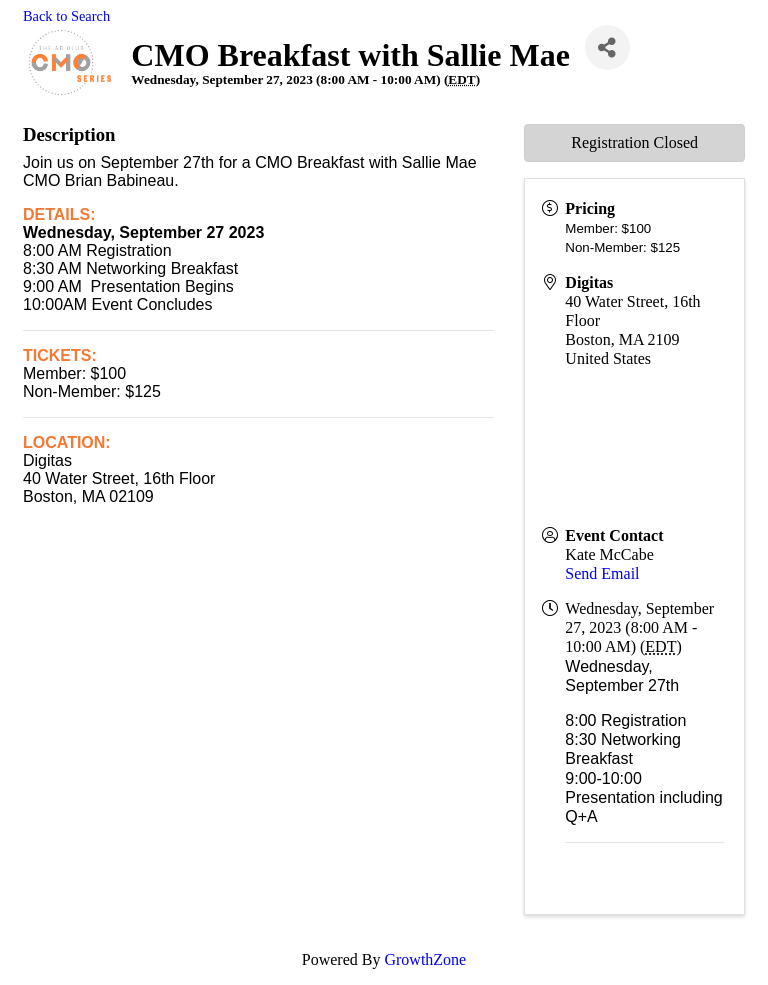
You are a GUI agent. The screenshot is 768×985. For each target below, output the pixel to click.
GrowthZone (425, 959)
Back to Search (66, 16)
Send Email (602, 573)
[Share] (607, 47)
